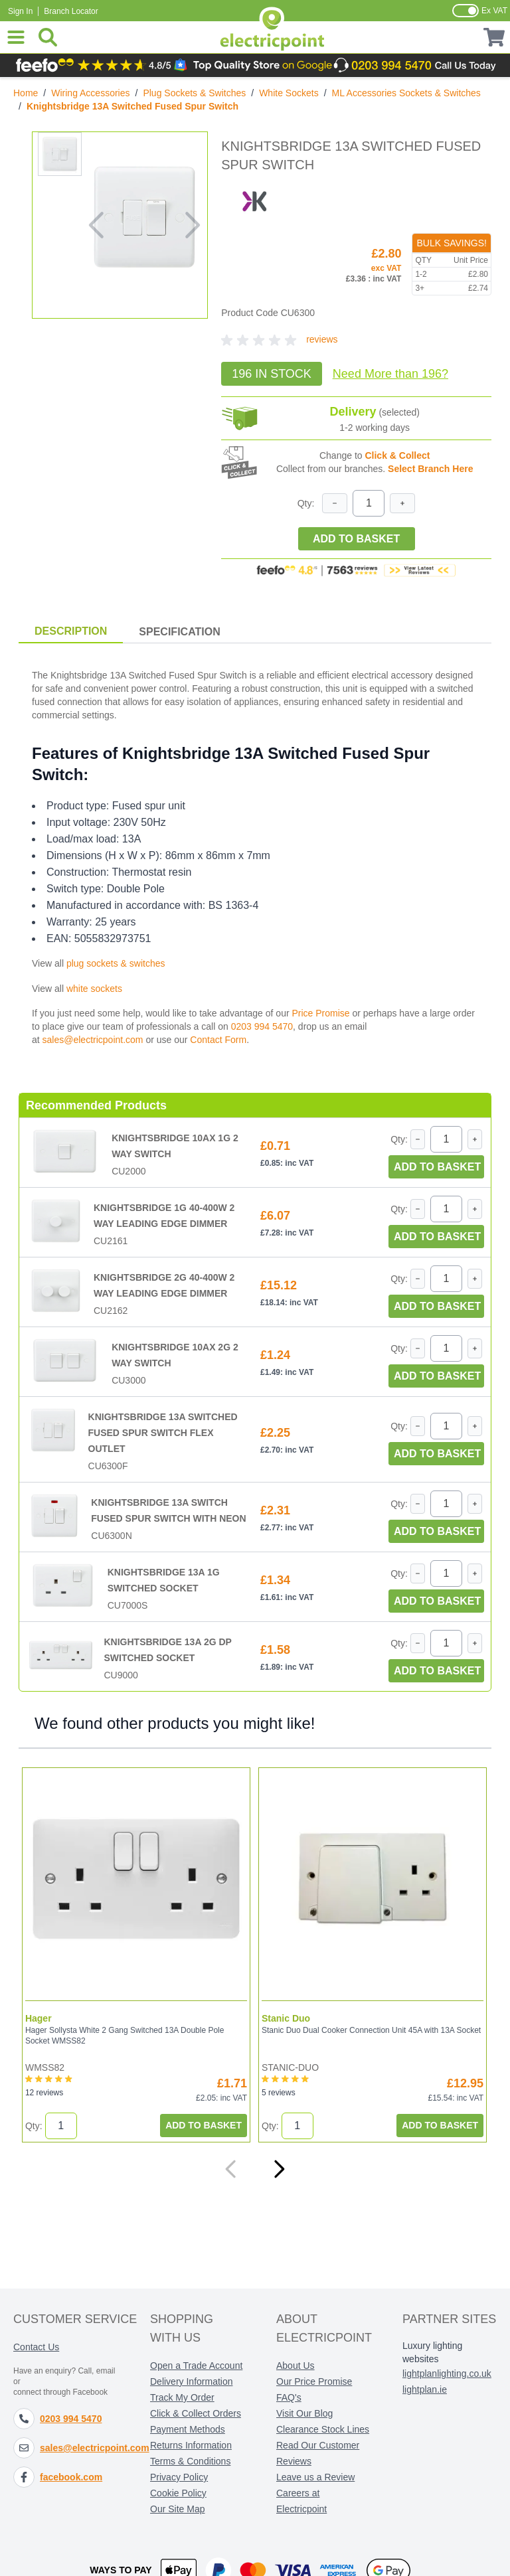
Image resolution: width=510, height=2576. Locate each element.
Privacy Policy (179, 2477)
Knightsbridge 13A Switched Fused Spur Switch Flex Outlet (163, 1432)
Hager (38, 2018)
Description (71, 631)
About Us (295, 2365)
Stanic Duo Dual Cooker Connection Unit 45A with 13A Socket (370, 2030)
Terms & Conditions (190, 2461)
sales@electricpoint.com (92, 1039)
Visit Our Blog (304, 2413)
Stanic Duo (285, 2018)
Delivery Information (191, 2381)
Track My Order (182, 2397)
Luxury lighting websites (432, 2352)
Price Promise (320, 1013)
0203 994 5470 (262, 1026)
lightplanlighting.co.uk (446, 2373)
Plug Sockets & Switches (194, 93)
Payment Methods (187, 2429)
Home (25, 93)
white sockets (94, 988)
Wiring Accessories (90, 93)
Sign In (20, 11)
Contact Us (36, 2347)
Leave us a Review (315, 2477)
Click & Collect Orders (195, 2413)
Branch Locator (71, 11)
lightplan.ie (424, 2389)
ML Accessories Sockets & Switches (406, 93)
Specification (179, 631)
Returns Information (191, 2445)
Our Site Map (177, 2509)
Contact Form (218, 1039)
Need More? (390, 373)
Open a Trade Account (196, 2365)
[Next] (279, 2169)
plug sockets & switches (115, 963)
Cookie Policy (178, 2493)
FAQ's (288, 2397)
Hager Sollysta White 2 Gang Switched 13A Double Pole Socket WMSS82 (124, 2036)
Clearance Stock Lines (322, 2429)
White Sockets (288, 93)
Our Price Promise (314, 2381)
